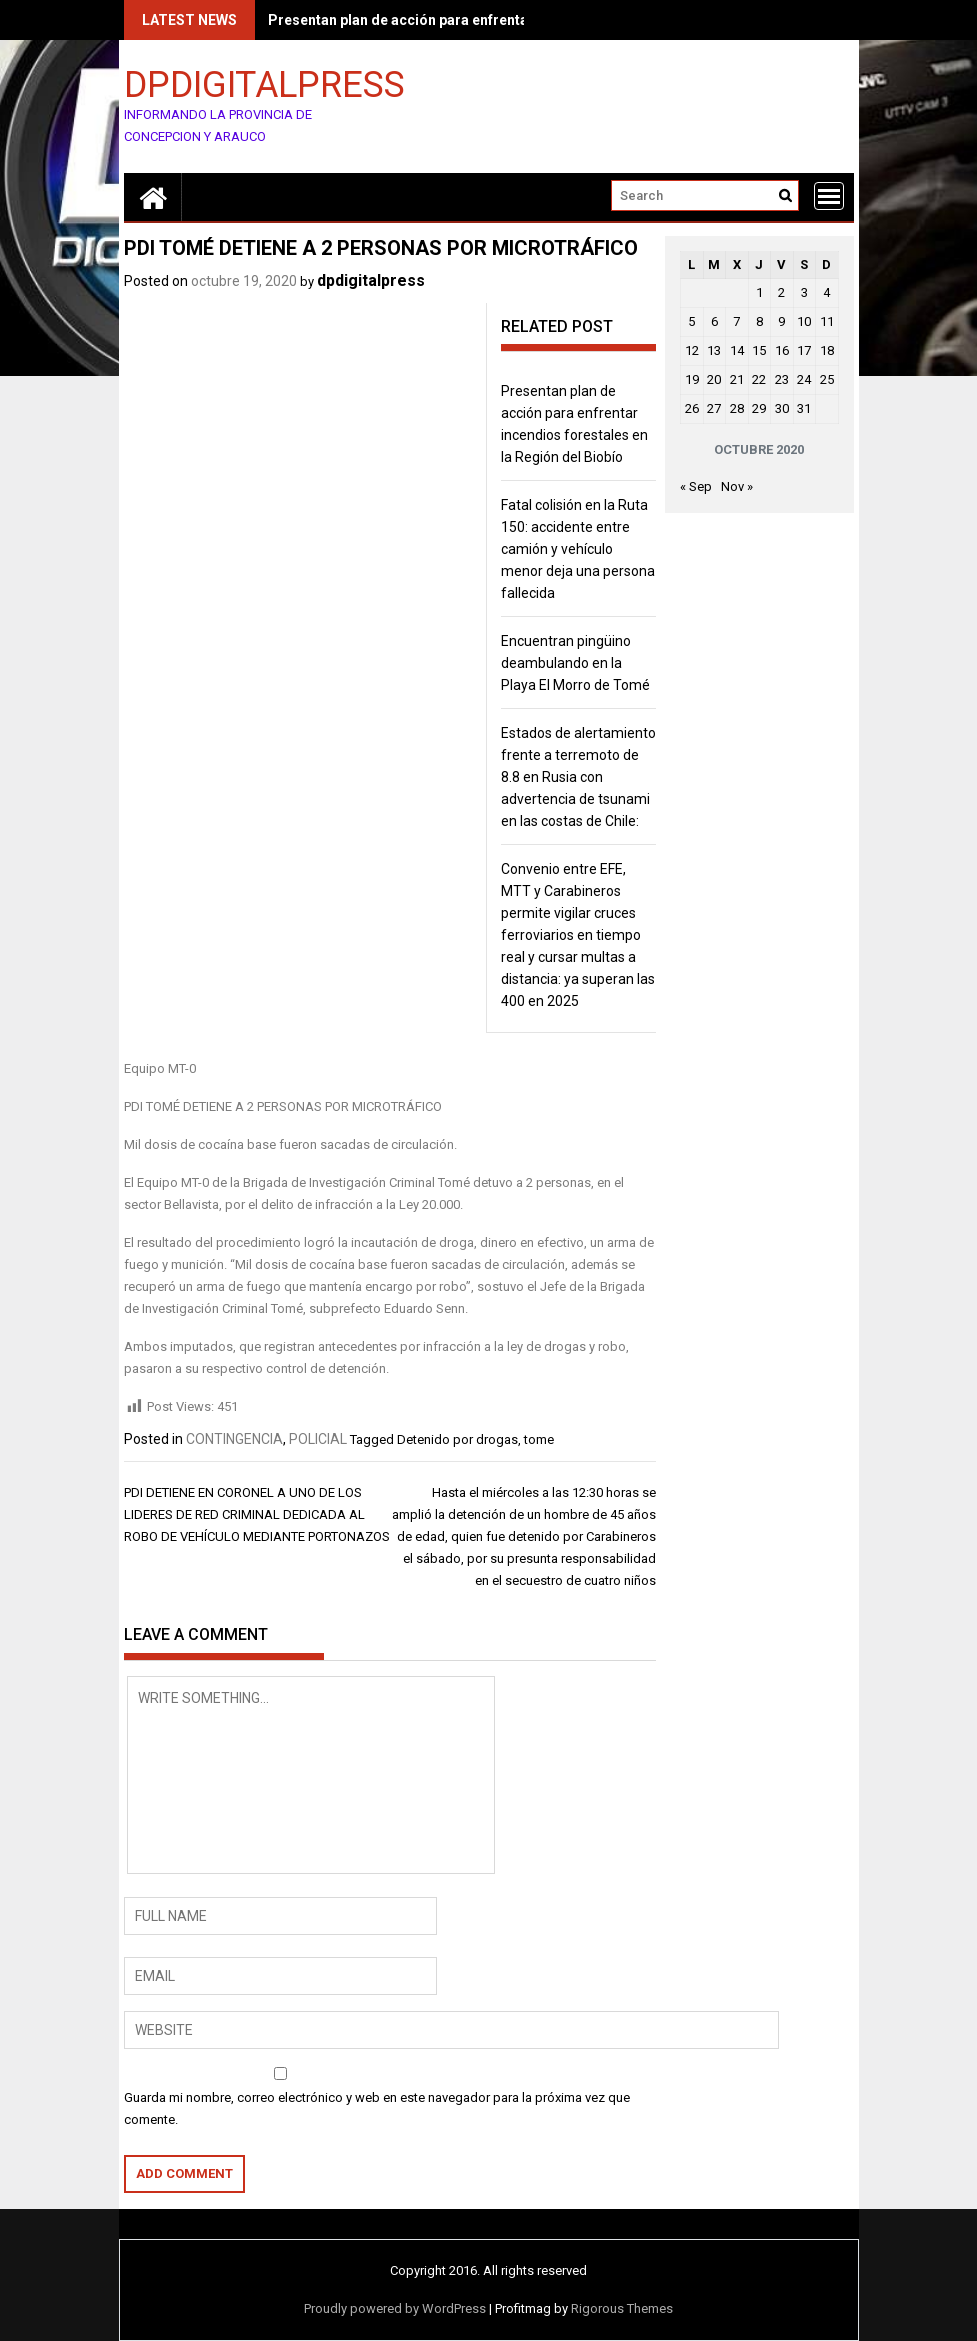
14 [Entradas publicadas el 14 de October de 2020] (737, 350)
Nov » (737, 486)
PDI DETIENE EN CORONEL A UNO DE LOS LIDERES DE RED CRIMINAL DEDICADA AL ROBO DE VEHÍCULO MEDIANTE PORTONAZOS (257, 1514)
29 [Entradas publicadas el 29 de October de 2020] (759, 408)
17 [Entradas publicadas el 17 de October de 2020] (804, 350)
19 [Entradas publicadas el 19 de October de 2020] (692, 379)
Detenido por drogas (457, 1439)
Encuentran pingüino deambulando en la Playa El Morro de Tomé (575, 663)
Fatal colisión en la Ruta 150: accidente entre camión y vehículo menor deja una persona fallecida (578, 549)
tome (539, 1439)
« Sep (696, 486)
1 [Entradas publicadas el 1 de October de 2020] (759, 292)
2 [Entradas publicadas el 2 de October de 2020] (781, 292)
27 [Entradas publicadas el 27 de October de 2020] (714, 408)
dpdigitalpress (371, 280)
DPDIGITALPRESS (264, 83)
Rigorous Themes (622, 2308)
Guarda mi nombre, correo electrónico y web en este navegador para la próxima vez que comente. (377, 2108)
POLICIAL (318, 1439)
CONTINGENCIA (234, 1439)
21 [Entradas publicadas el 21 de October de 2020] (737, 379)
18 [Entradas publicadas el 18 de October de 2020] (827, 350)
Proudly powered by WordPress (395, 2308)
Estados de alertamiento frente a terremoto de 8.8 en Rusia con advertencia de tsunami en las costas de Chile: (578, 777)
